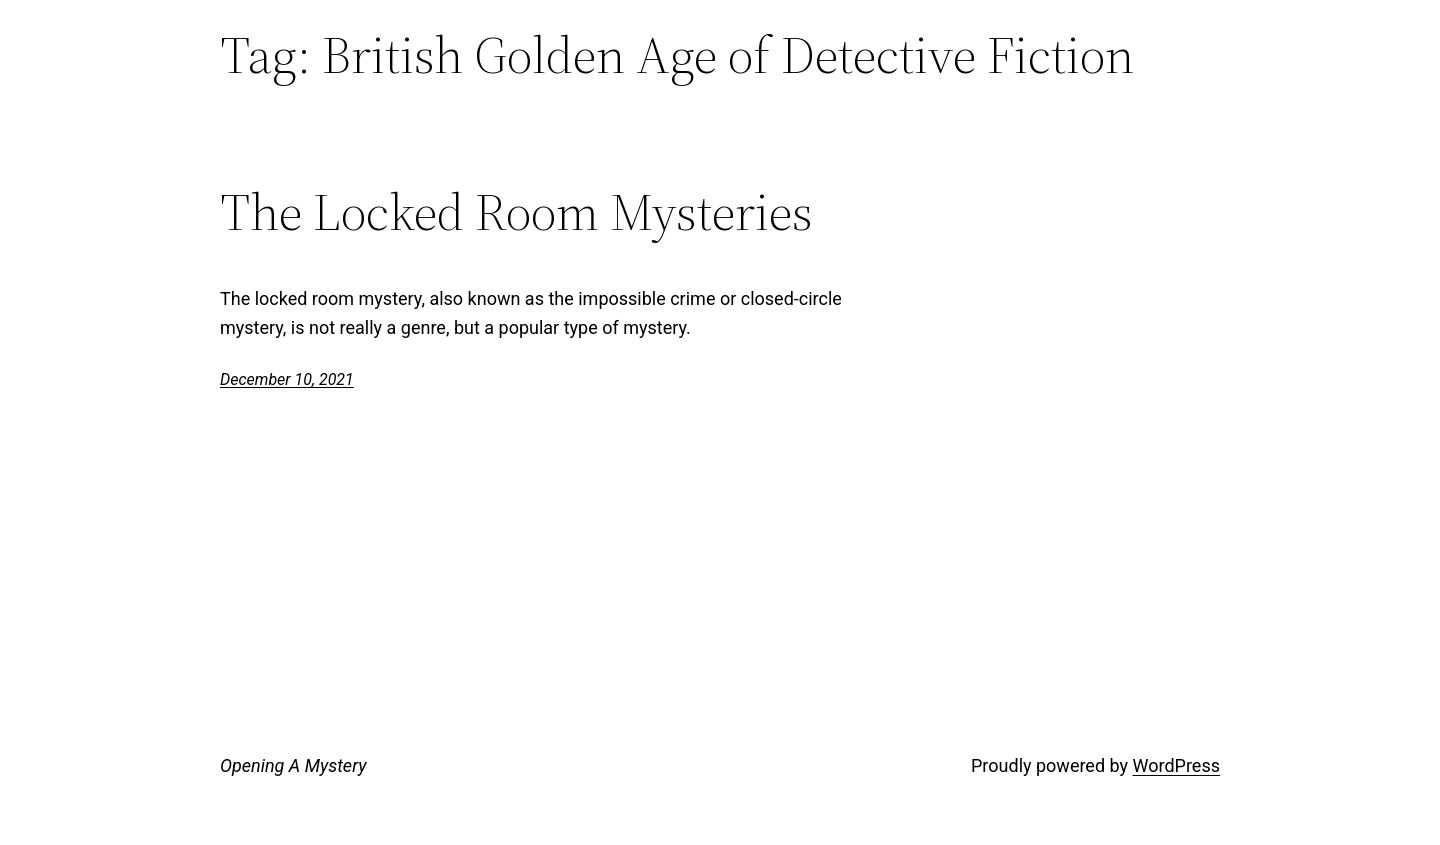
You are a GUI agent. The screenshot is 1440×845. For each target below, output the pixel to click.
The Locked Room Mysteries (516, 212)
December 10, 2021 (287, 379)
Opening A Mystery (293, 765)
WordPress (1176, 765)
